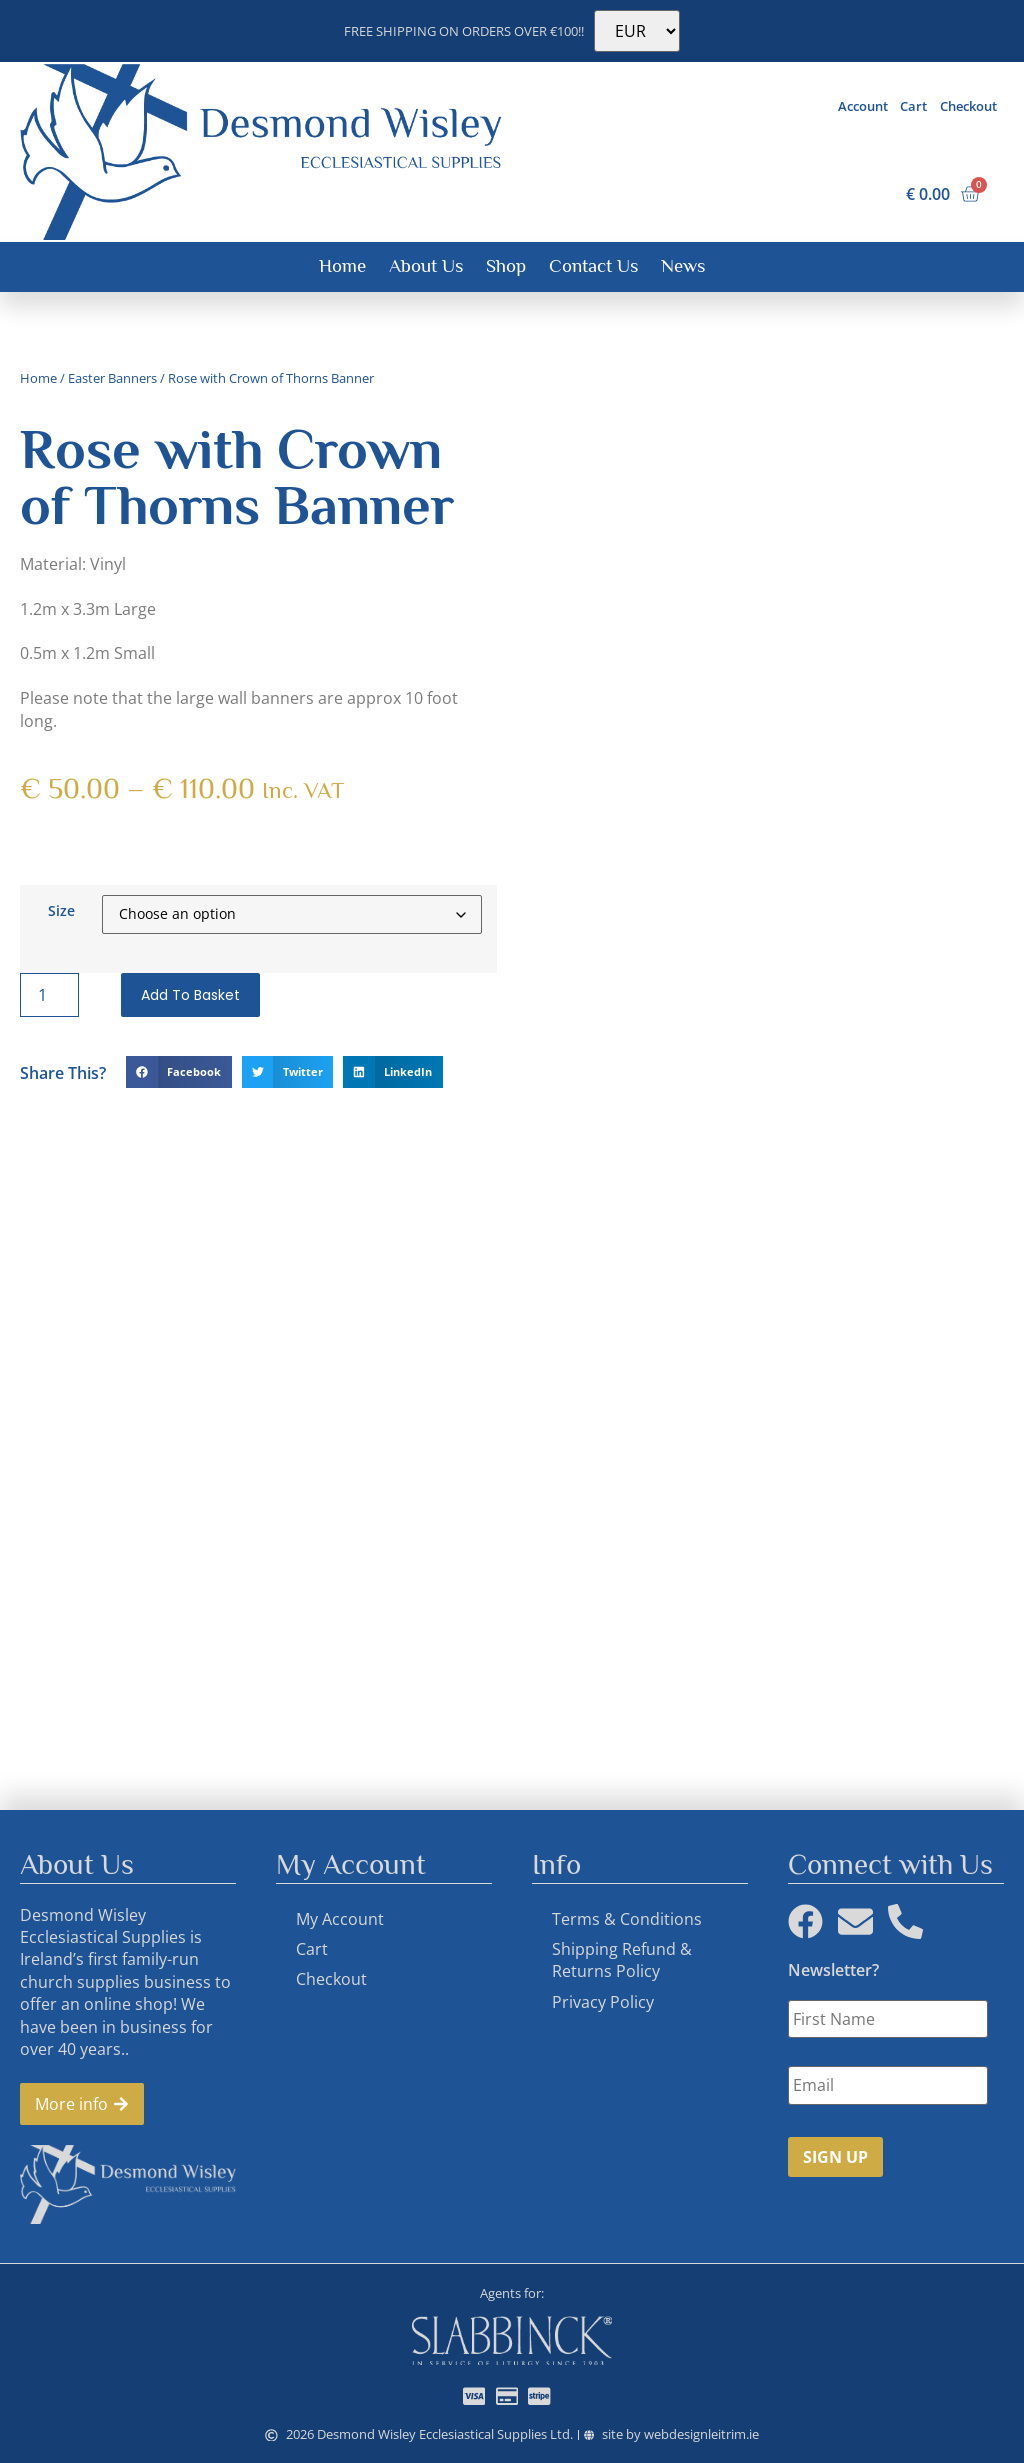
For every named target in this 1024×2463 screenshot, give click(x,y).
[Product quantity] (49, 995)
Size (61, 910)
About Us (426, 265)
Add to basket (190, 995)
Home (342, 265)
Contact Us (593, 265)
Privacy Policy (603, 2002)
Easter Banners (112, 378)
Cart (913, 106)
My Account (340, 1919)
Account (863, 106)
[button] (178, 1072)
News (683, 265)
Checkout (968, 106)
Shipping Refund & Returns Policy (622, 1960)
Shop (506, 265)
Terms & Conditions (627, 1919)
